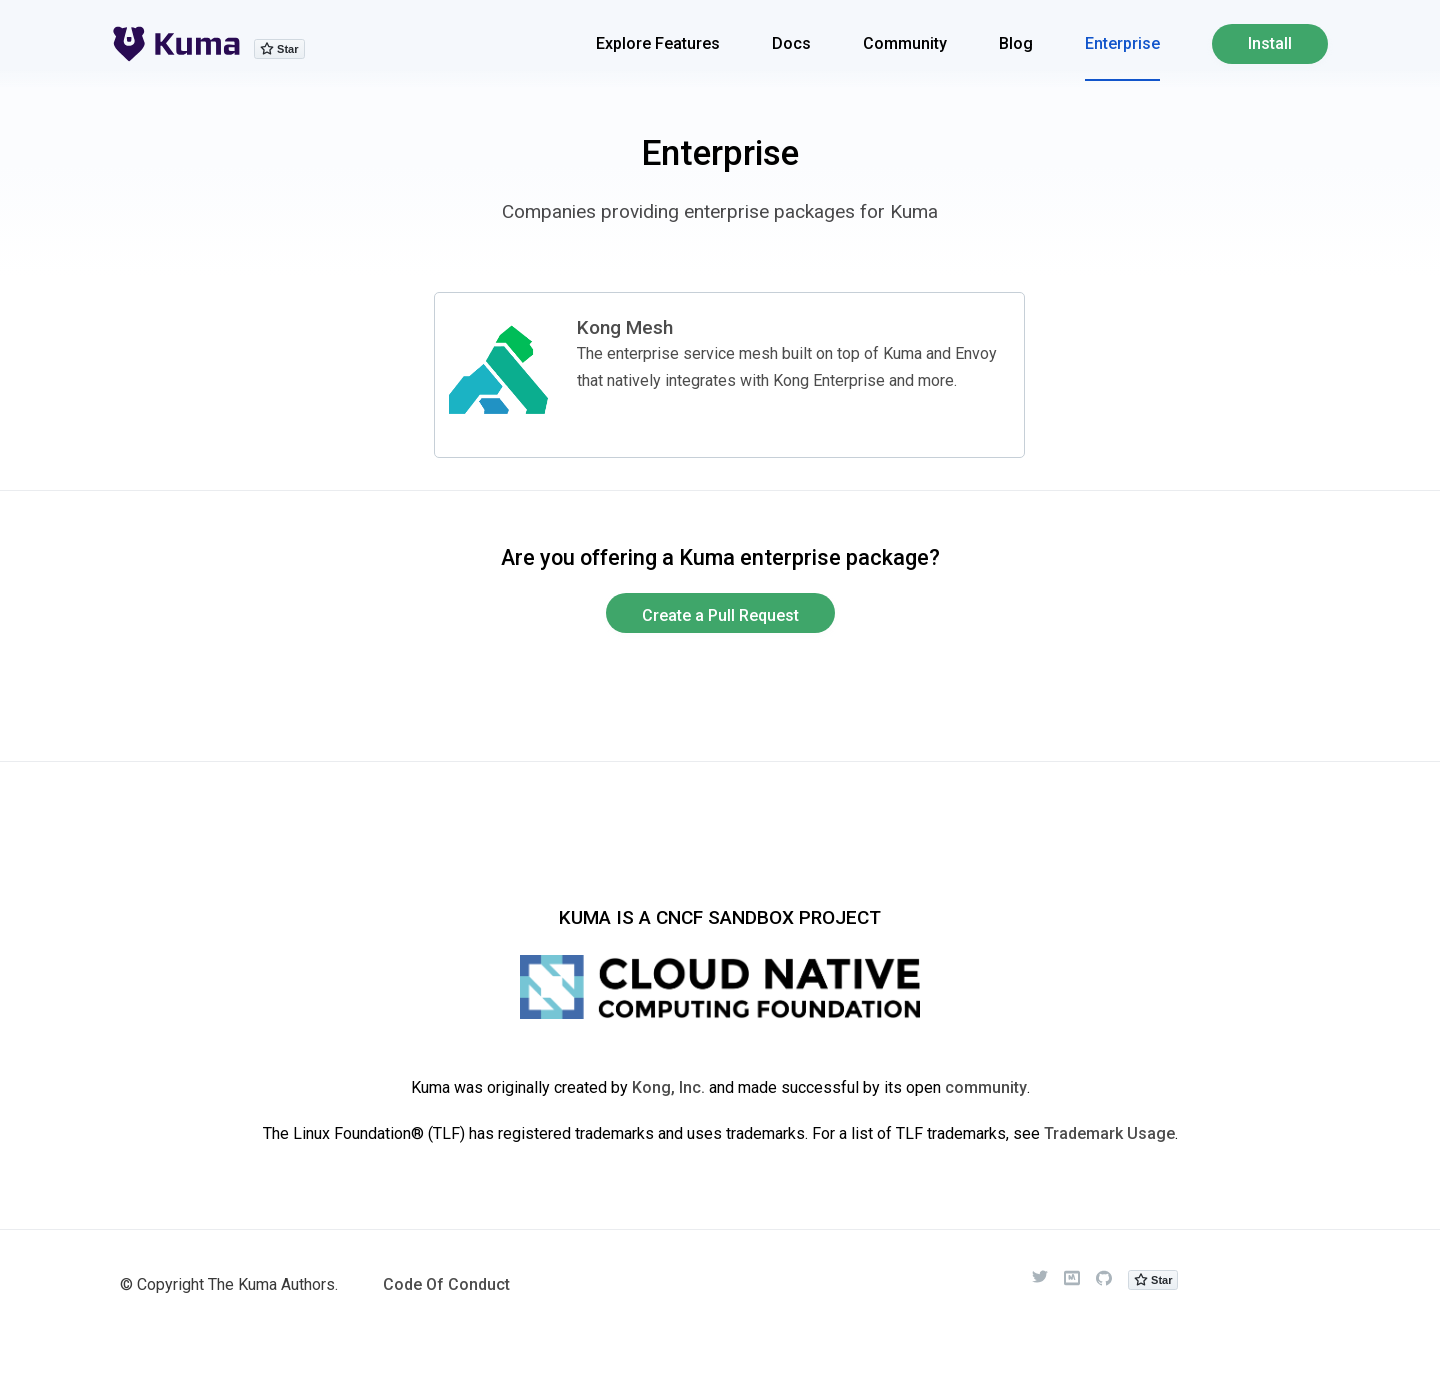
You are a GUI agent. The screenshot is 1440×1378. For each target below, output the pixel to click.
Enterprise (1122, 43)
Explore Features (658, 43)
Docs (791, 43)
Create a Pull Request (720, 615)
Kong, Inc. (668, 1087)
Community (905, 43)
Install (1270, 43)
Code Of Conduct (446, 1284)
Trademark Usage (1109, 1133)
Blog (1016, 43)
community (986, 1087)
